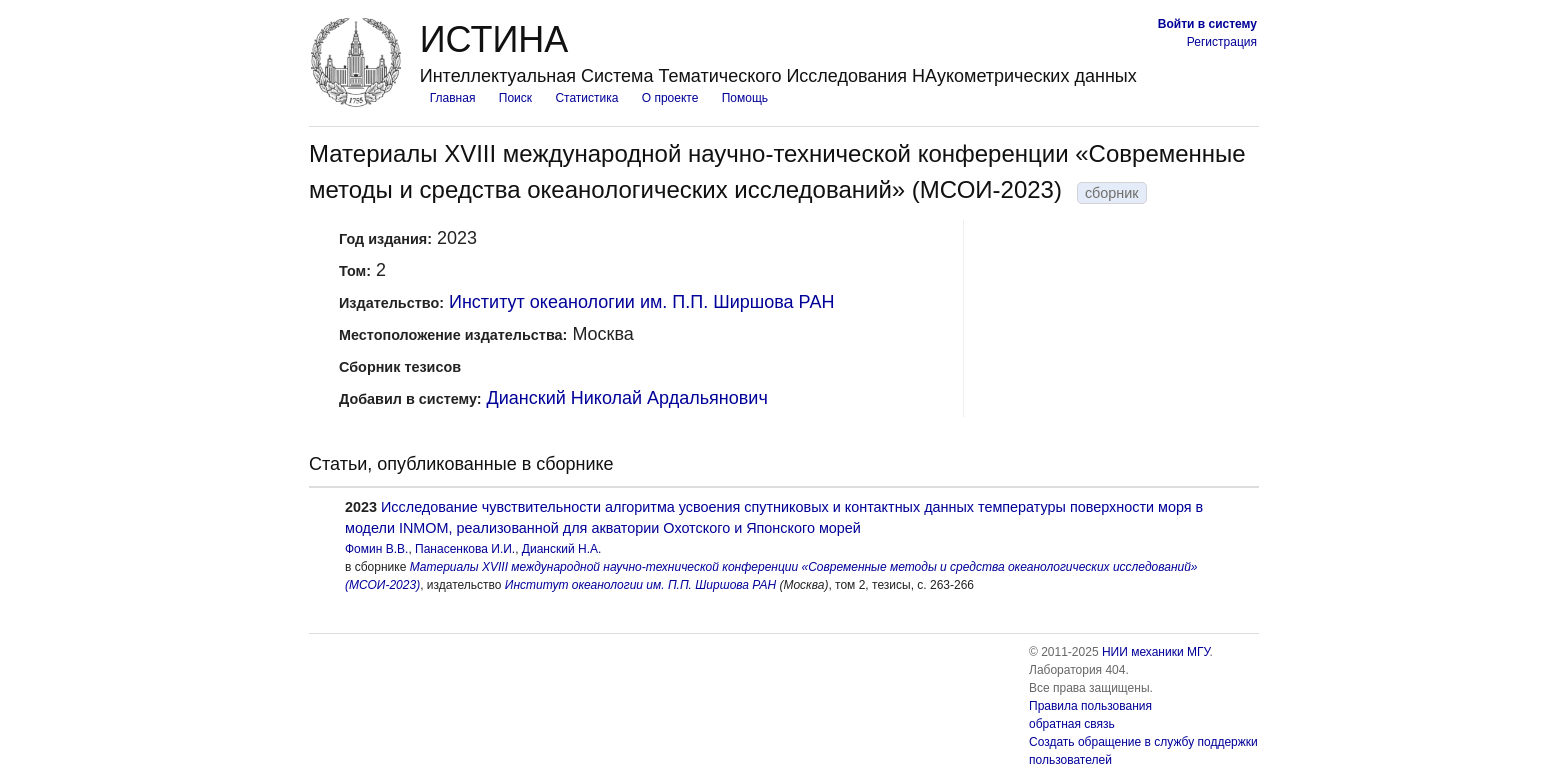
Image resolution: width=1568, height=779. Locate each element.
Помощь (745, 98)
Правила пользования (1090, 706)
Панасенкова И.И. (465, 549)
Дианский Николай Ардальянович (627, 398)
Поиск (515, 98)
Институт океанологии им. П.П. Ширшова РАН (641, 302)
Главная (453, 98)
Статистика (586, 98)
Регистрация (1222, 42)
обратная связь (1072, 724)
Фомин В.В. (376, 549)
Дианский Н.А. (561, 549)
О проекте (670, 98)
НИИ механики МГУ (1156, 652)
